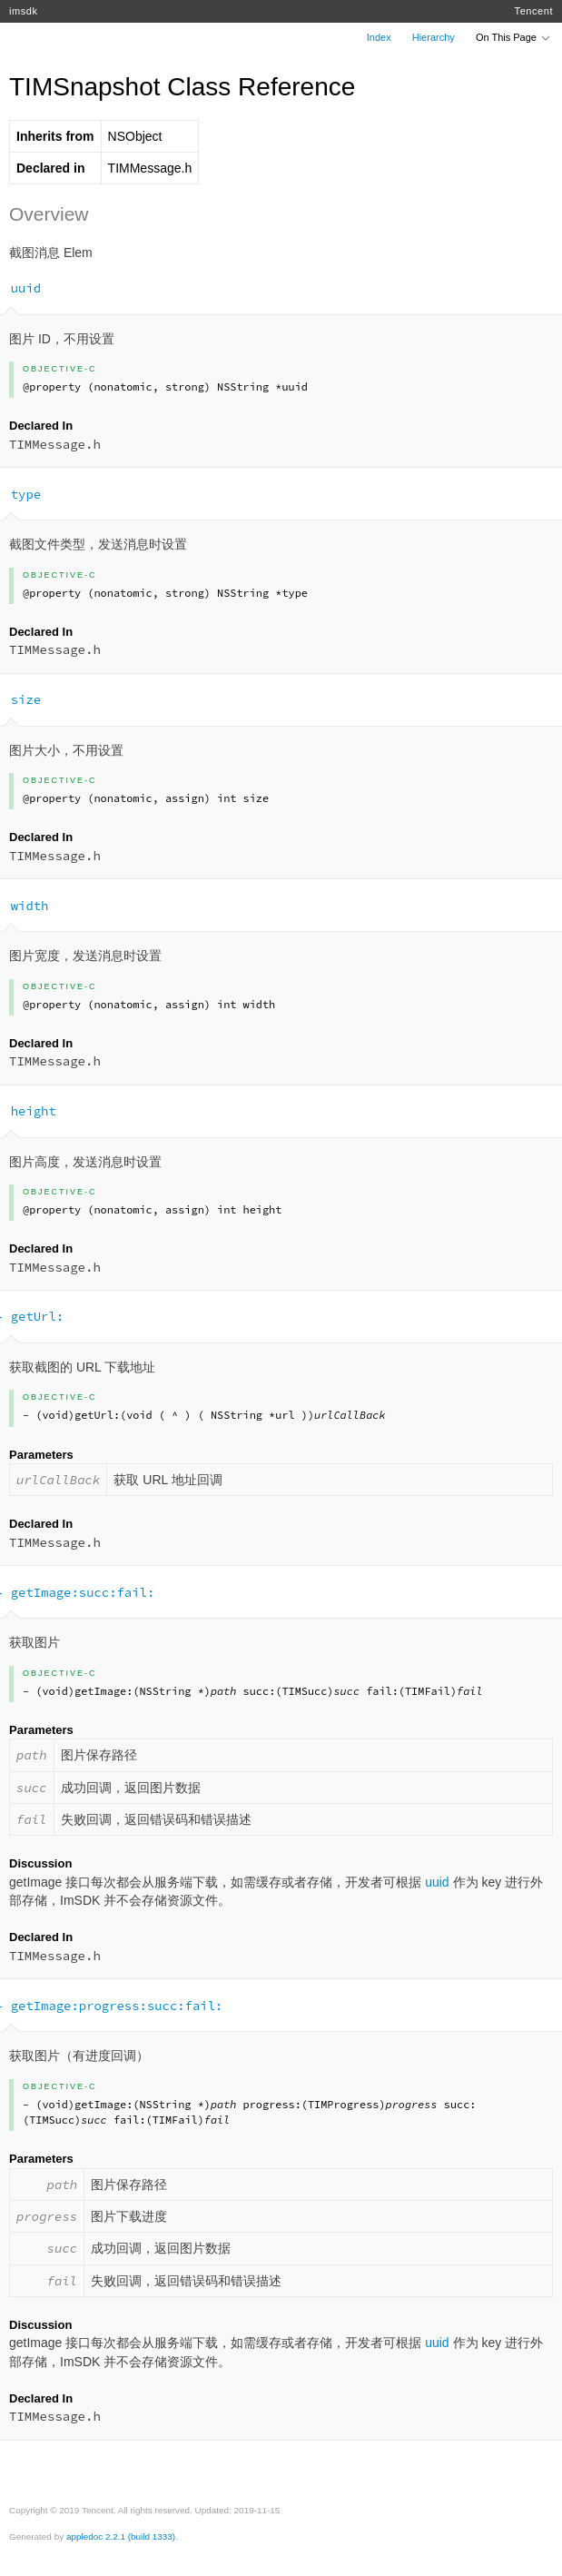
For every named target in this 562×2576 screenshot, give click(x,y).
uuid (437, 1882)
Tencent (534, 10)
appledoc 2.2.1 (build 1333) (120, 2536)
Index (379, 37)
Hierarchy (433, 37)
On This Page (514, 37)
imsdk (23, 10)
